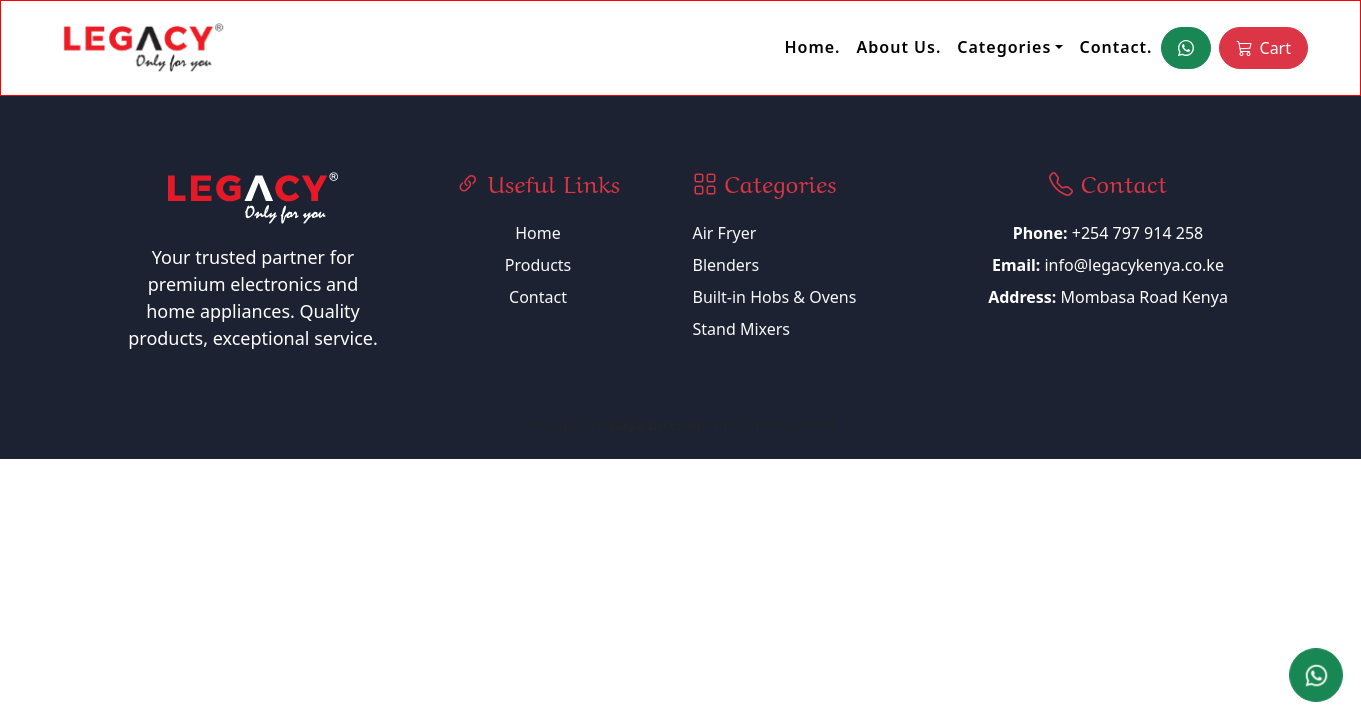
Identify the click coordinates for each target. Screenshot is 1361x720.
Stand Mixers (742, 329)
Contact (538, 297)
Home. (812, 47)
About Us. (899, 47)
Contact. (1115, 47)
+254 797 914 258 (1108, 233)
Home (538, 233)
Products (538, 265)
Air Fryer (725, 233)
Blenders (726, 265)
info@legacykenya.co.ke (1134, 265)
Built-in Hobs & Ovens (775, 297)
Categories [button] (1004, 47)
